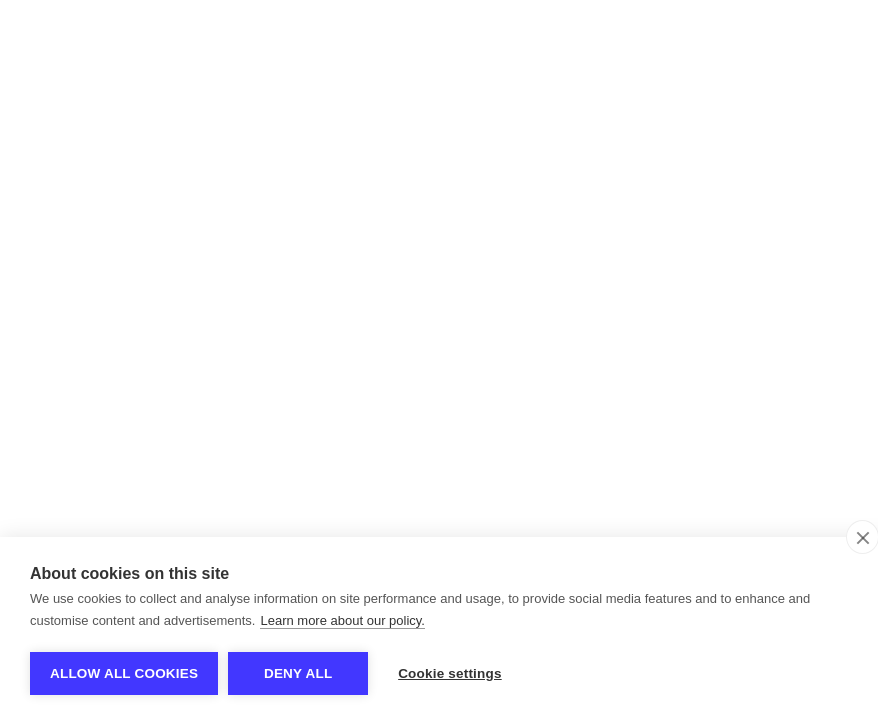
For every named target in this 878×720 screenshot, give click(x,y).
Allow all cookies (124, 673)
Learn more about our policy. (342, 620)
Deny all (298, 673)
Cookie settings (450, 673)
